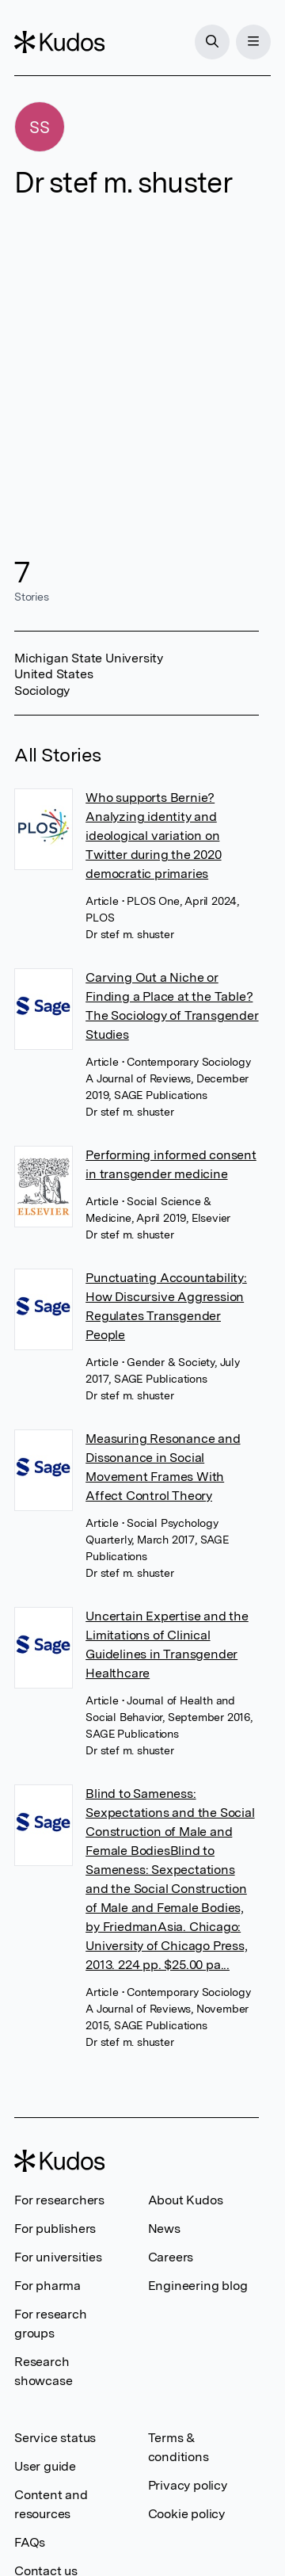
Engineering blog (198, 2285)
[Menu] (253, 42)
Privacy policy (187, 2485)
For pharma (47, 2285)
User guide (45, 2466)
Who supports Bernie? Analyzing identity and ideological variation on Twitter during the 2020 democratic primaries (153, 835)
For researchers (59, 2200)
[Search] (212, 42)
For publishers (55, 2228)
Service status (55, 2437)
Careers (171, 2257)
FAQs (29, 2542)
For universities (58, 2257)
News (164, 2228)
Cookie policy (186, 2513)
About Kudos (185, 2200)
